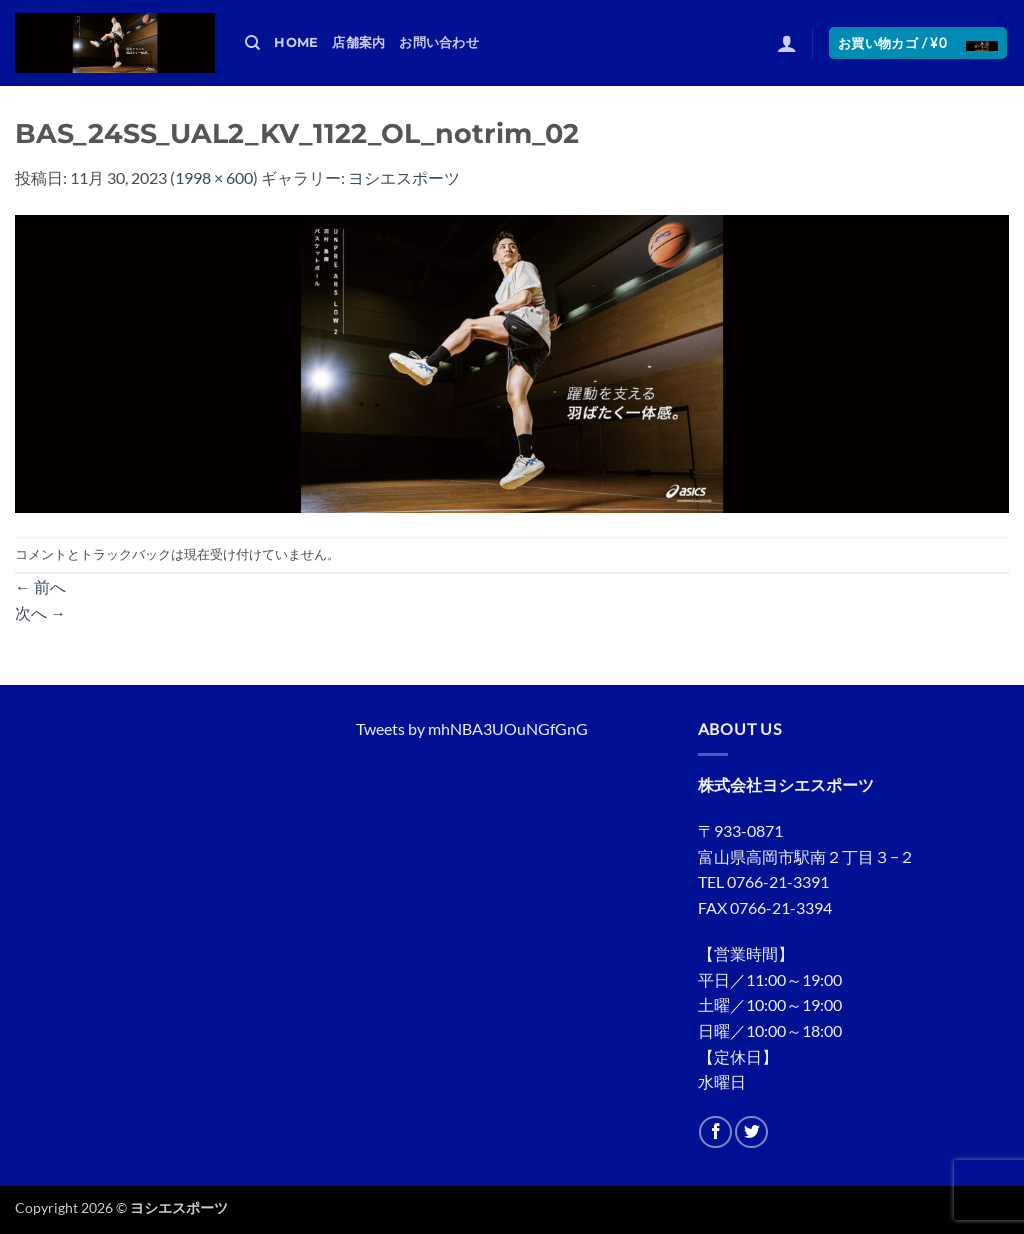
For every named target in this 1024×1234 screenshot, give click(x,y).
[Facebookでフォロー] (715, 1132)
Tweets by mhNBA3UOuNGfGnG (472, 728)
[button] (787, 43)
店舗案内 (358, 42)
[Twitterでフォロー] (751, 1132)
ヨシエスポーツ (404, 177)
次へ (40, 612)
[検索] (252, 43)
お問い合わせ (439, 42)
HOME (296, 42)
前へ (40, 586)
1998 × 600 (214, 177)
